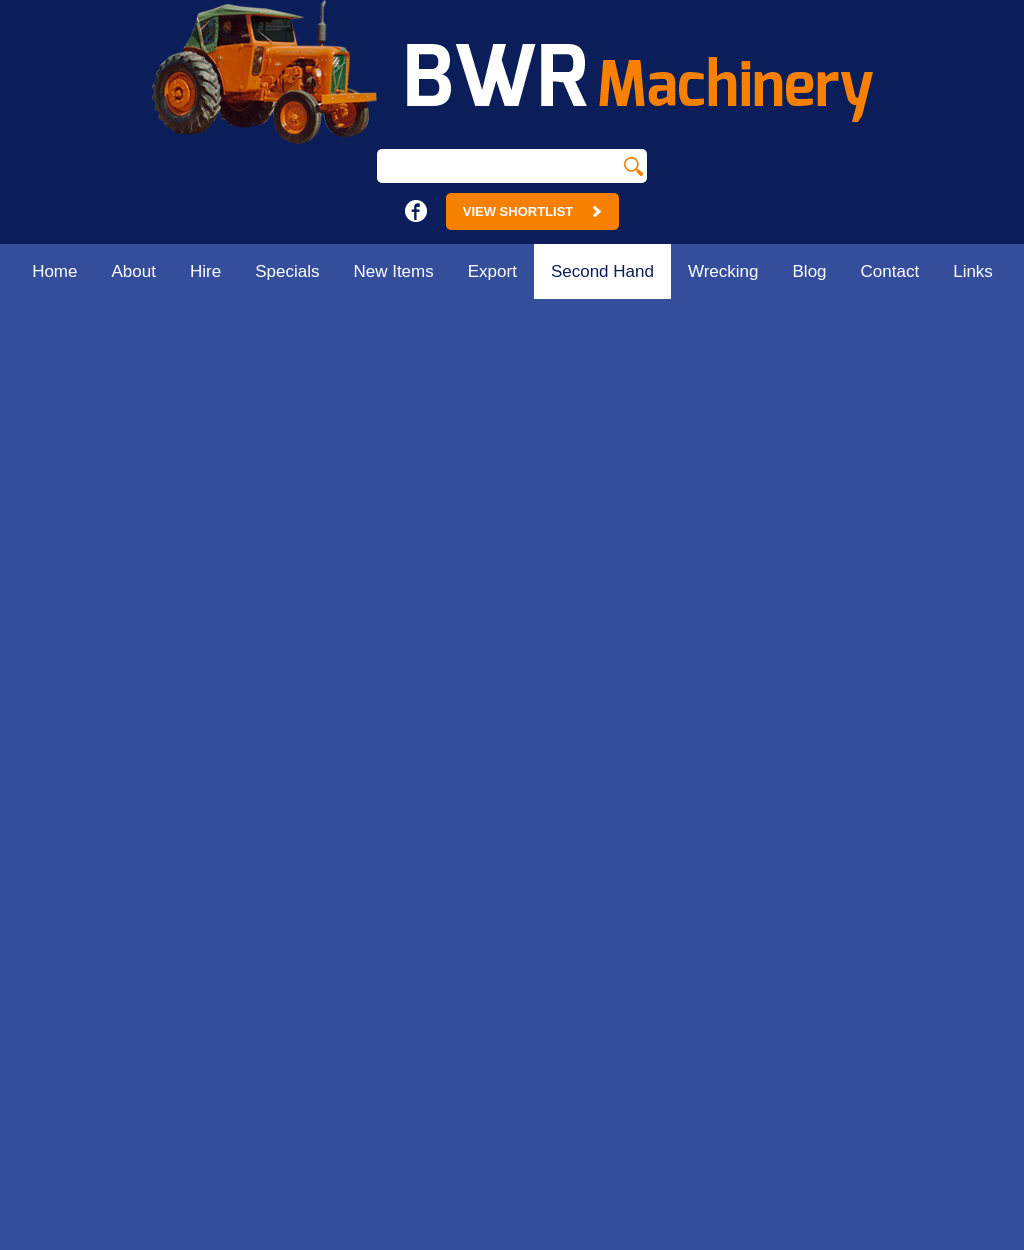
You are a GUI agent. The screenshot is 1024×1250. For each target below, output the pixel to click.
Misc (1001, 321)
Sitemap (220, 1239)
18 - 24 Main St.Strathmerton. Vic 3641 (400, 718)
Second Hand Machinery (909, 321)
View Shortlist (532, 211)
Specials (287, 271)
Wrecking (723, 271)
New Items (393, 271)
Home (54, 271)
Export (492, 271)
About (134, 271)
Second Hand (602, 271)
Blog (810, 271)
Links (973, 271)
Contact (890, 271)
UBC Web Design (753, 1239)
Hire (205, 271)
